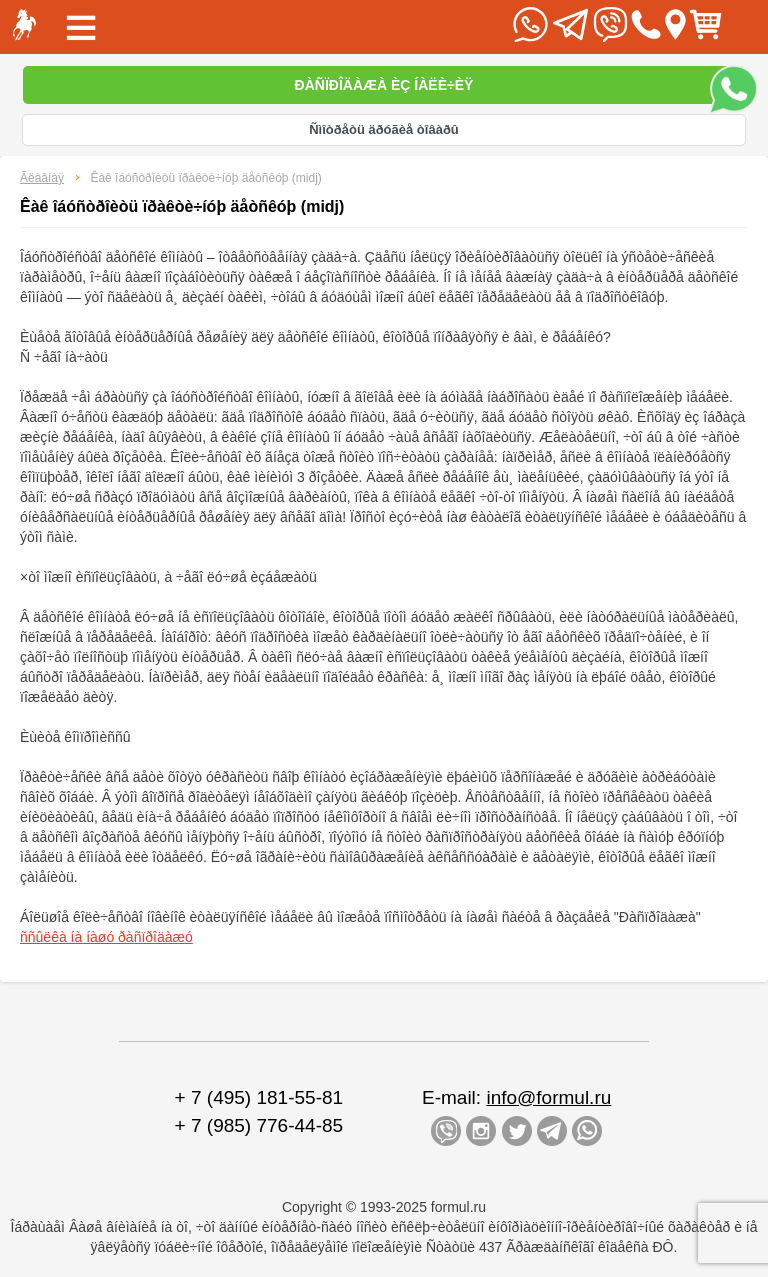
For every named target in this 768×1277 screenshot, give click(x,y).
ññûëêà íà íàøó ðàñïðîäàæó (106, 937)
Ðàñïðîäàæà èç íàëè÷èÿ (384, 85)
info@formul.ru (548, 1097)
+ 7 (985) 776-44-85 (259, 1125)
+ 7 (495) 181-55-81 (259, 1097)
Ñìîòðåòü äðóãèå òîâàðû (384, 129)
